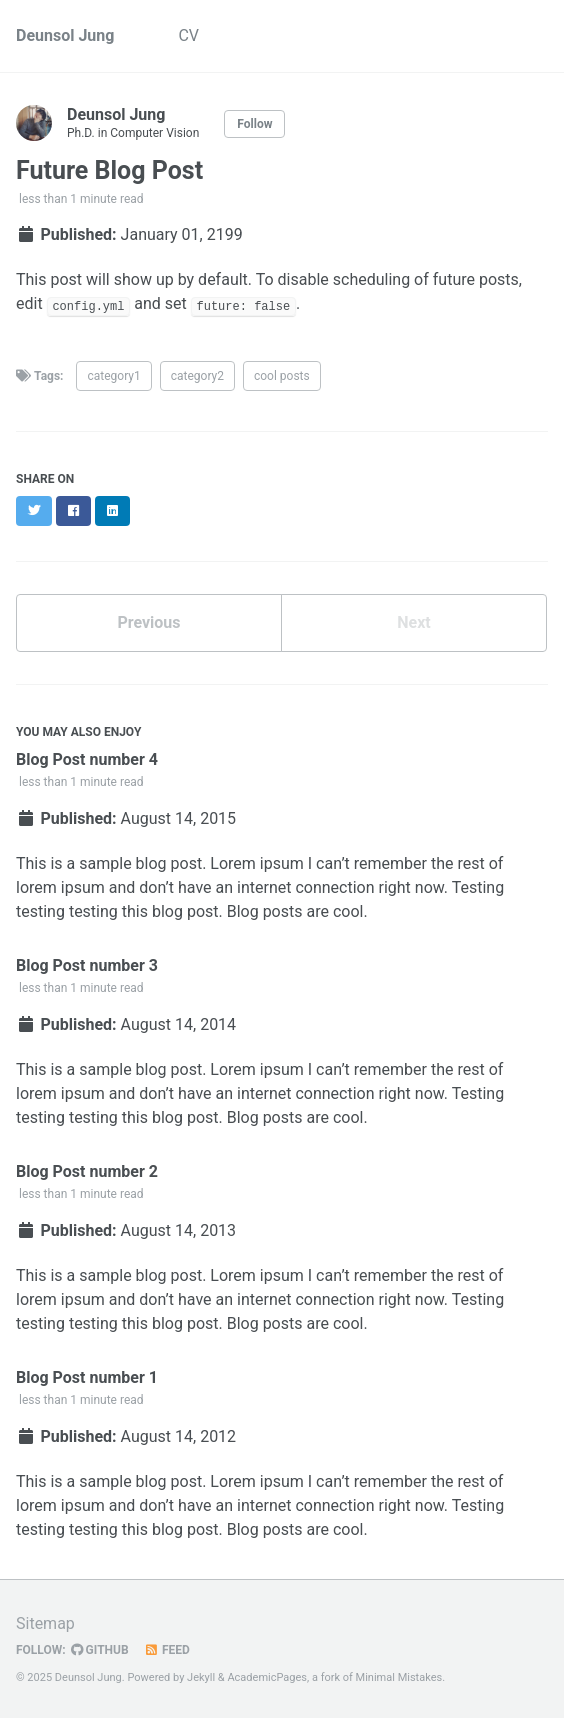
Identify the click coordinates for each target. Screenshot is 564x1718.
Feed (167, 1650)
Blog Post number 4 (87, 759)
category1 (113, 376)
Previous (148, 622)
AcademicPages (267, 1677)
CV (188, 35)
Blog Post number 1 (87, 1377)
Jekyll (201, 1677)
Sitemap (45, 1623)
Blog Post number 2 (87, 1171)
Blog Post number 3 (87, 965)
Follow (254, 124)
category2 (197, 376)
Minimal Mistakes (399, 1677)
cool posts (282, 376)
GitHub (100, 1650)
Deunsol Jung (65, 35)
